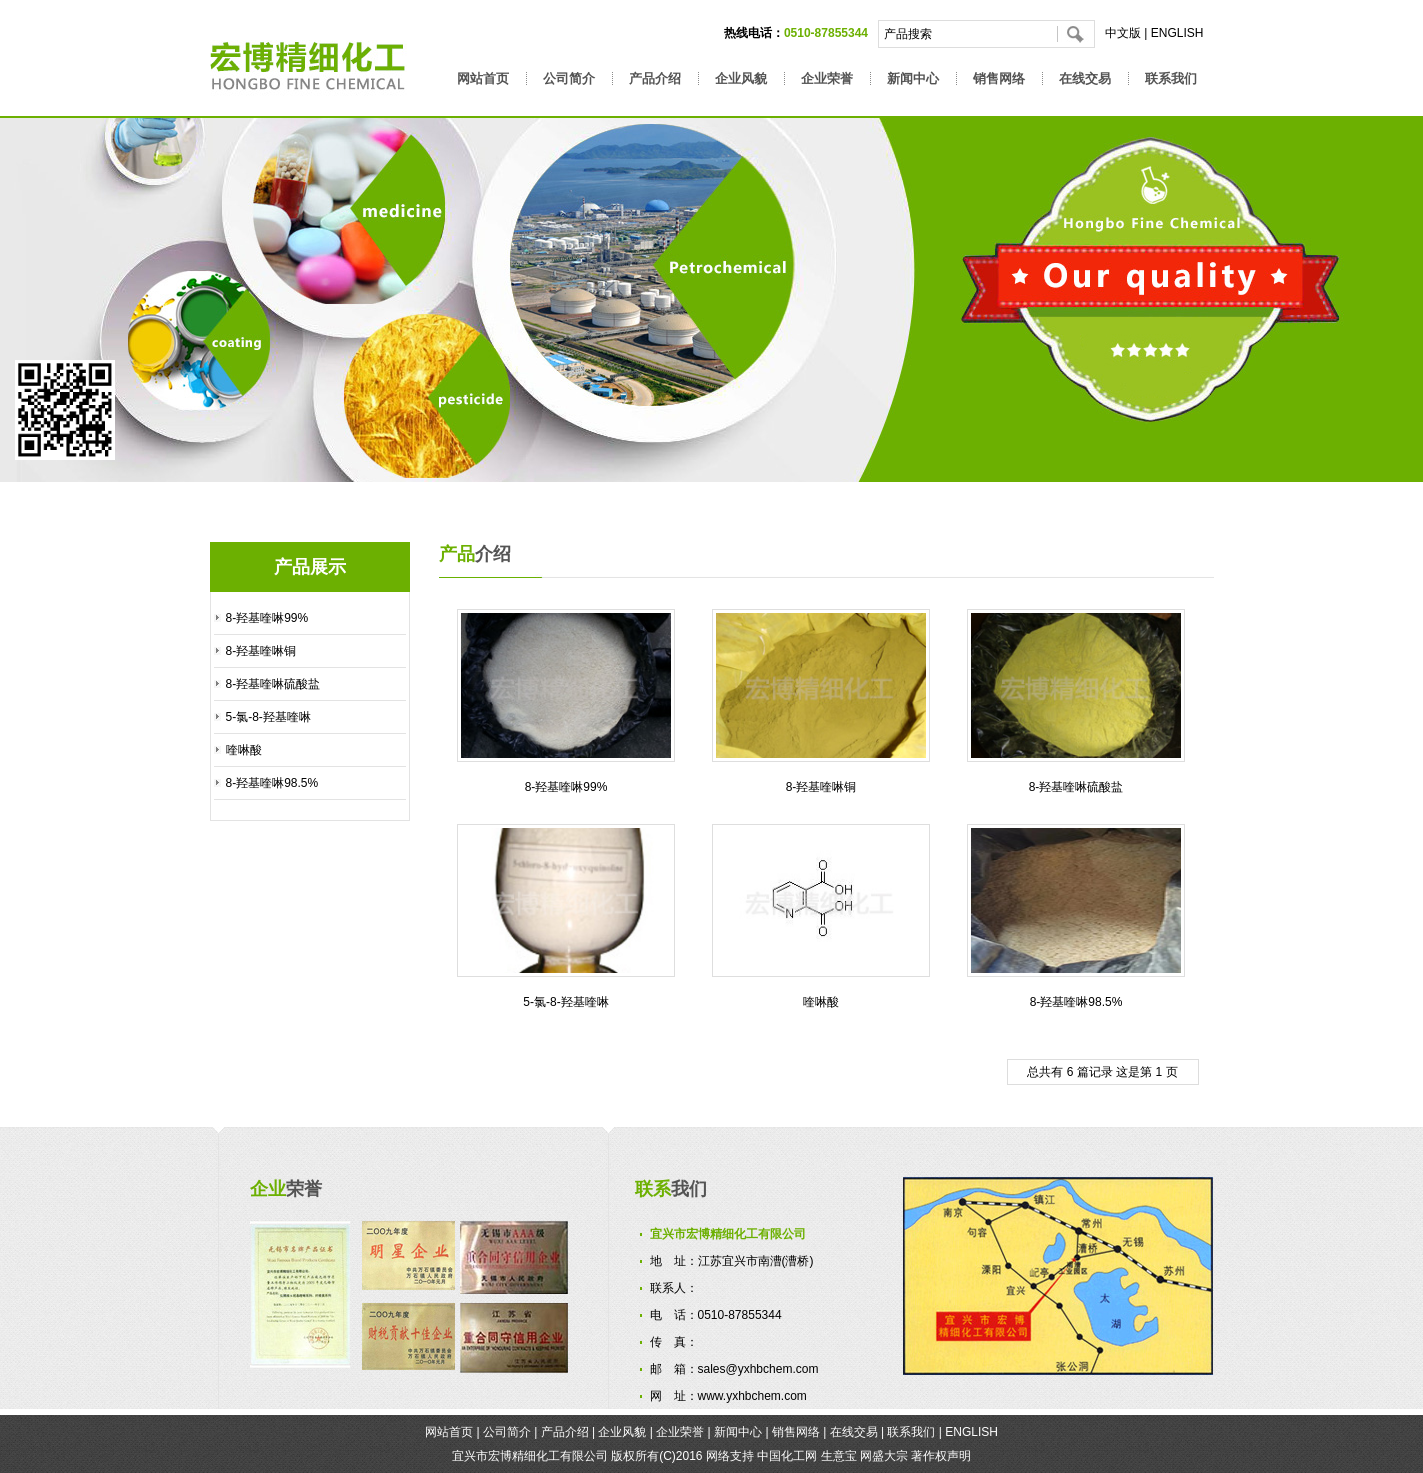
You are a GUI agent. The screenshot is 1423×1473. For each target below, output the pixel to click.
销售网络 (999, 78)
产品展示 (310, 567)
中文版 (1123, 33)
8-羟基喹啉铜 (261, 651)
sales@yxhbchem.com (758, 1369)
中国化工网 (787, 1456)
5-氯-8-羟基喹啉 (268, 717)
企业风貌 (741, 78)
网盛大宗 (884, 1456)
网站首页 (483, 78)
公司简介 (569, 78)
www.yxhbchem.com (752, 1396)
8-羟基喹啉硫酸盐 (273, 684)
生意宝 (839, 1456)
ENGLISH (1177, 33)
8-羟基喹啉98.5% (272, 783)
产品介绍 (655, 78)
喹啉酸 (244, 750)
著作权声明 (941, 1456)
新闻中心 (913, 78)
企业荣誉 (827, 78)
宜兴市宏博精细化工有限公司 (530, 1456)
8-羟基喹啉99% (267, 618)
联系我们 (1171, 78)
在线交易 (1085, 78)
